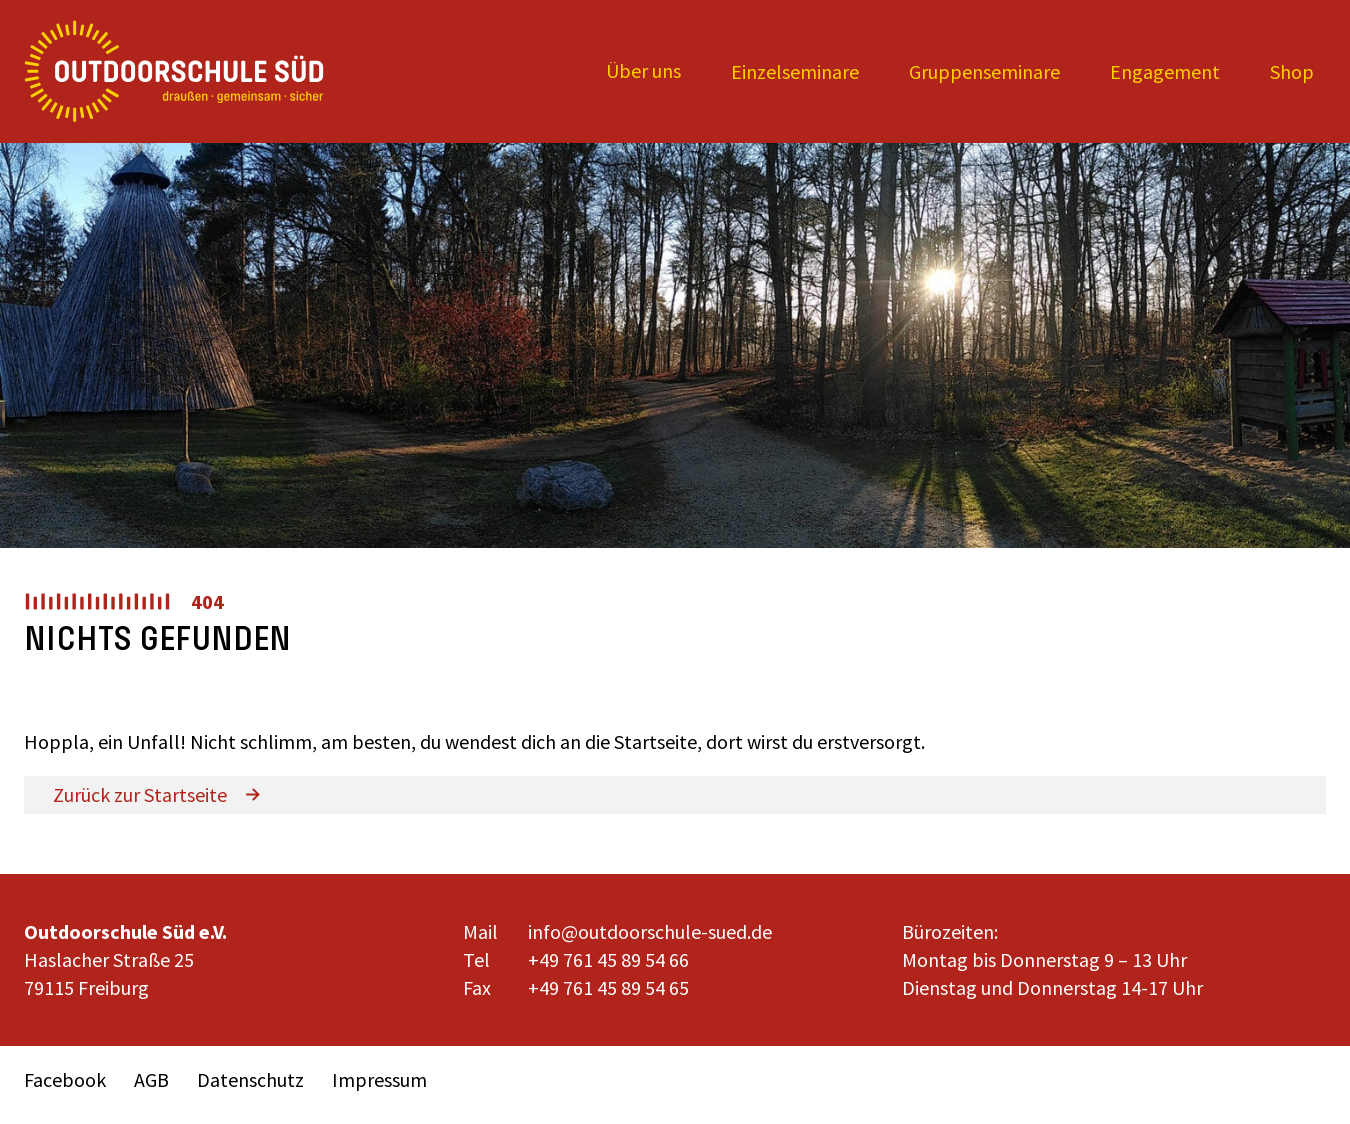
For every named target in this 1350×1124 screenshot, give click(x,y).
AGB (151, 1079)
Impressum (379, 1079)
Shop (1292, 71)
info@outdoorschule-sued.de (650, 931)
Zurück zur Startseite (140, 794)
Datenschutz (250, 1079)
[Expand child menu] (643, 71)
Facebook (65, 1079)
